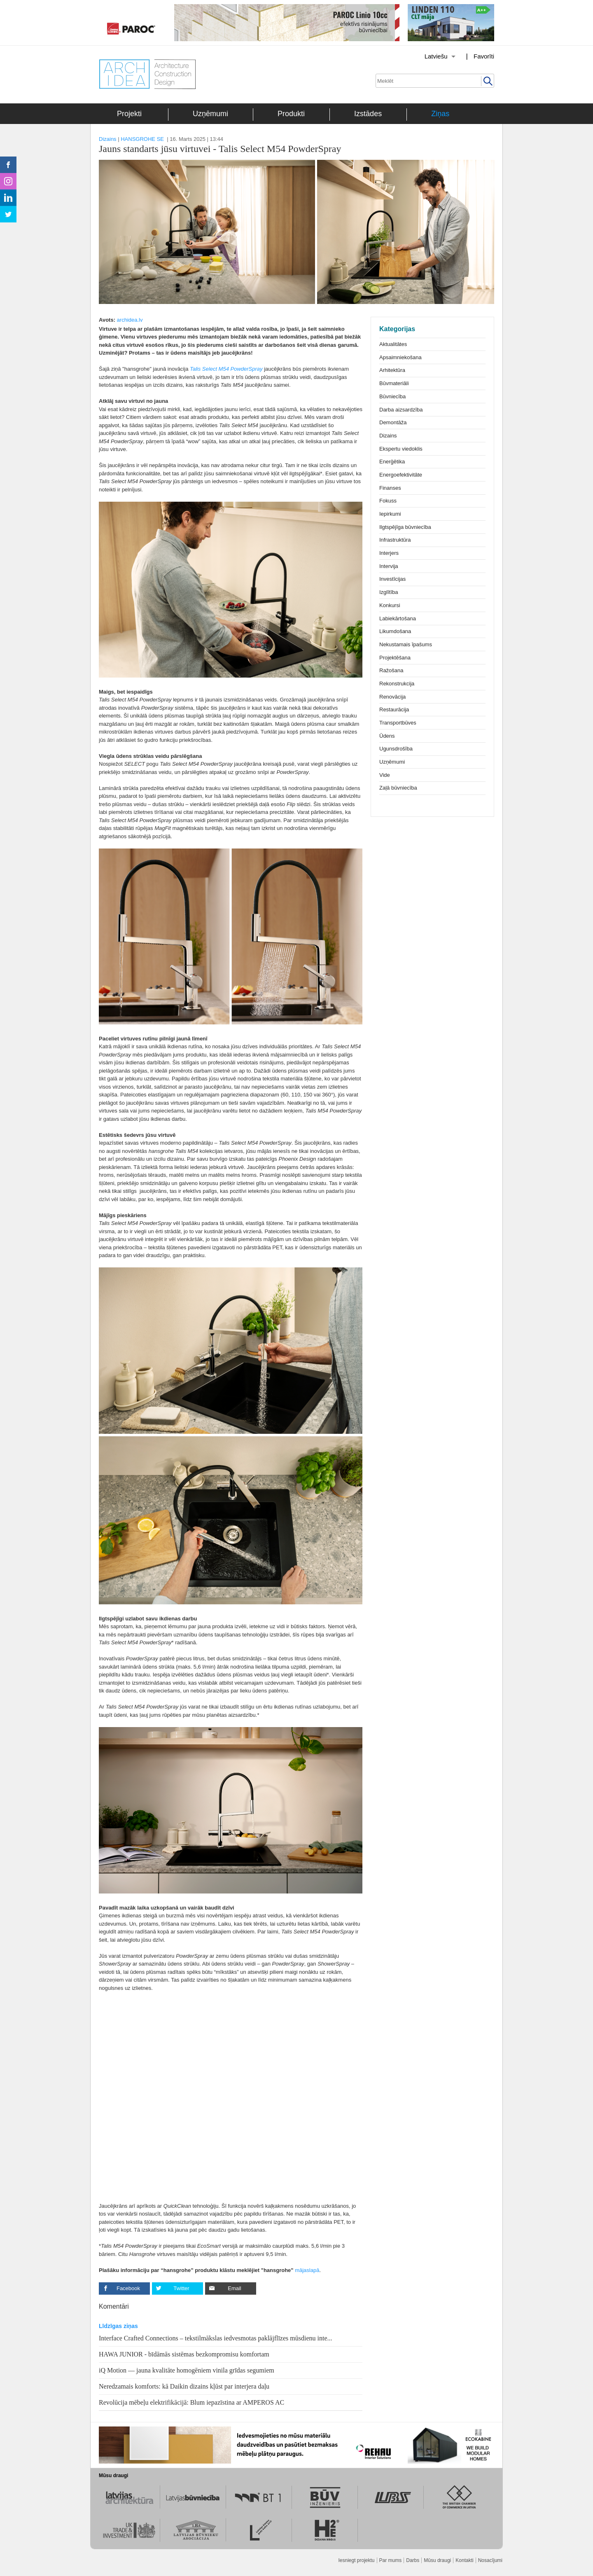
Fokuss (388, 501)
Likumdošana (395, 631)
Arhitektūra (392, 370)
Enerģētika (392, 461)
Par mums (390, 2560)
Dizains (108, 139)
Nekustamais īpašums (405, 644)
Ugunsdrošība (396, 749)
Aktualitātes (393, 344)
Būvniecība (392, 396)
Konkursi (389, 605)
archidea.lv (130, 320)
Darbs (412, 2560)
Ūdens (387, 736)
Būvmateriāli (394, 383)
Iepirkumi (390, 514)
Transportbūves (397, 723)
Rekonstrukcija (396, 683)
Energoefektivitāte (400, 475)
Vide (384, 775)
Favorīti (484, 56)
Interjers (389, 553)
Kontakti (464, 2560)
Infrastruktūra (395, 540)
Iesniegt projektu (356, 2560)
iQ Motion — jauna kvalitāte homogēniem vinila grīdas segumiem (186, 2370)
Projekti (129, 114)
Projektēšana (395, 658)
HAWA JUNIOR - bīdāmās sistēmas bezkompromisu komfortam (184, 2354)
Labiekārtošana (397, 618)
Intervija (388, 566)
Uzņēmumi (210, 114)
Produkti (291, 114)
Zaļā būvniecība (398, 788)
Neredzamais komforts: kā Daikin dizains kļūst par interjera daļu (184, 2386)
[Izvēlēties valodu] (429, 56)
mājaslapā (307, 2270)
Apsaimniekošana (400, 357)
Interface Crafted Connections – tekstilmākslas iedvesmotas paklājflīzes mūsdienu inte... (215, 2338)
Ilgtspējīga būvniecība (405, 527)
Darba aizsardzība (401, 410)
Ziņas (440, 114)
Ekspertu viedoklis (401, 449)
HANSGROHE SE (142, 139)
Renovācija (392, 697)
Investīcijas (392, 579)
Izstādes (368, 114)
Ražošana (391, 670)
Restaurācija (394, 709)
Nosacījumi (490, 2560)
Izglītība (388, 592)
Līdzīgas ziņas (118, 2326)
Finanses (390, 488)
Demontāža (392, 422)
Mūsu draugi (437, 2560)
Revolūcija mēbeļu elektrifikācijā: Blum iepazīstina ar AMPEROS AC (191, 2402)
